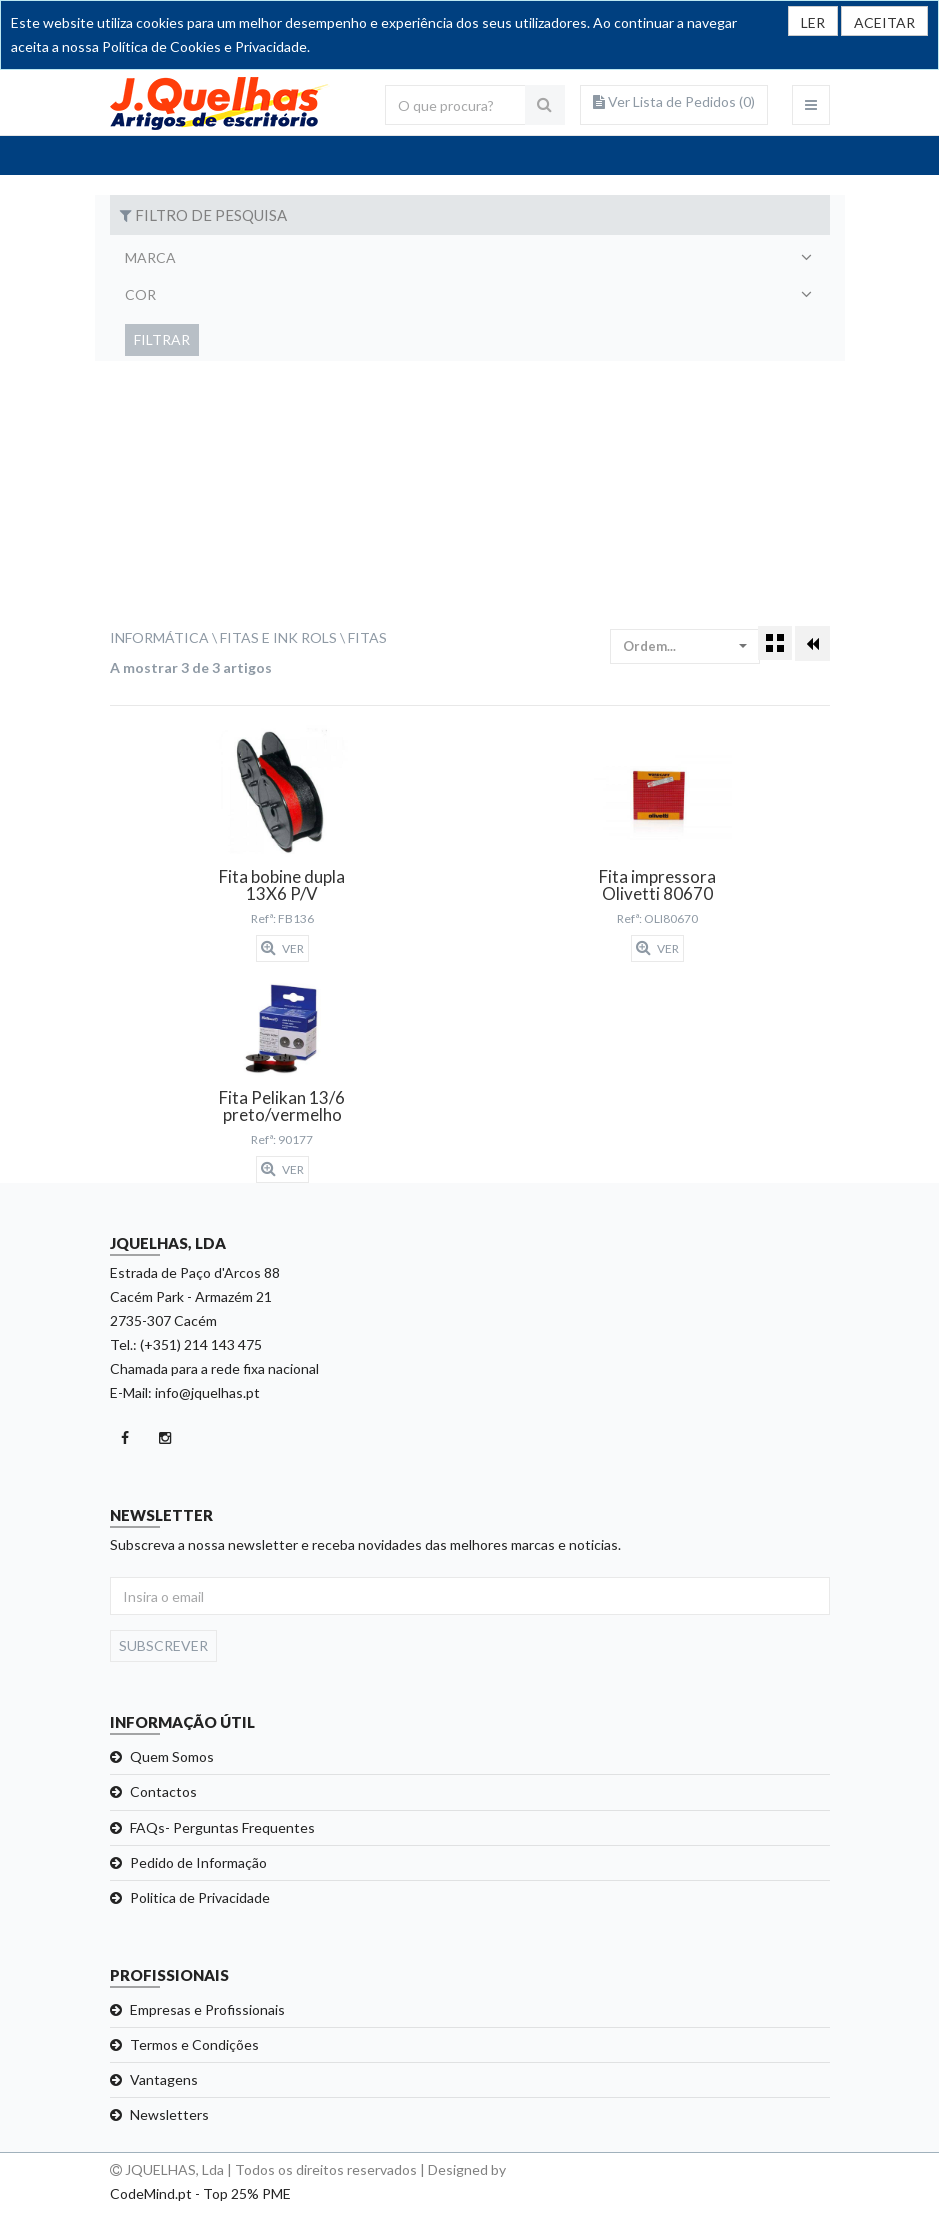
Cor (140, 294)
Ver (282, 948)
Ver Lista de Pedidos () (674, 101)
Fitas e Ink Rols (278, 637)
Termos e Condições (194, 2044)
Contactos (163, 1791)
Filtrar (162, 339)
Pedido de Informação (198, 1862)
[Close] (884, 21)
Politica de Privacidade (200, 1897)
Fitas (367, 637)
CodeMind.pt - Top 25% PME (200, 2193)
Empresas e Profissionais (207, 2009)
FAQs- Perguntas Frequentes (222, 1827)
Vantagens (164, 2079)
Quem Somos (172, 1756)
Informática (159, 637)
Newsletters (169, 2114)
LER (813, 22)
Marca (150, 257)
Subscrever (163, 1645)
